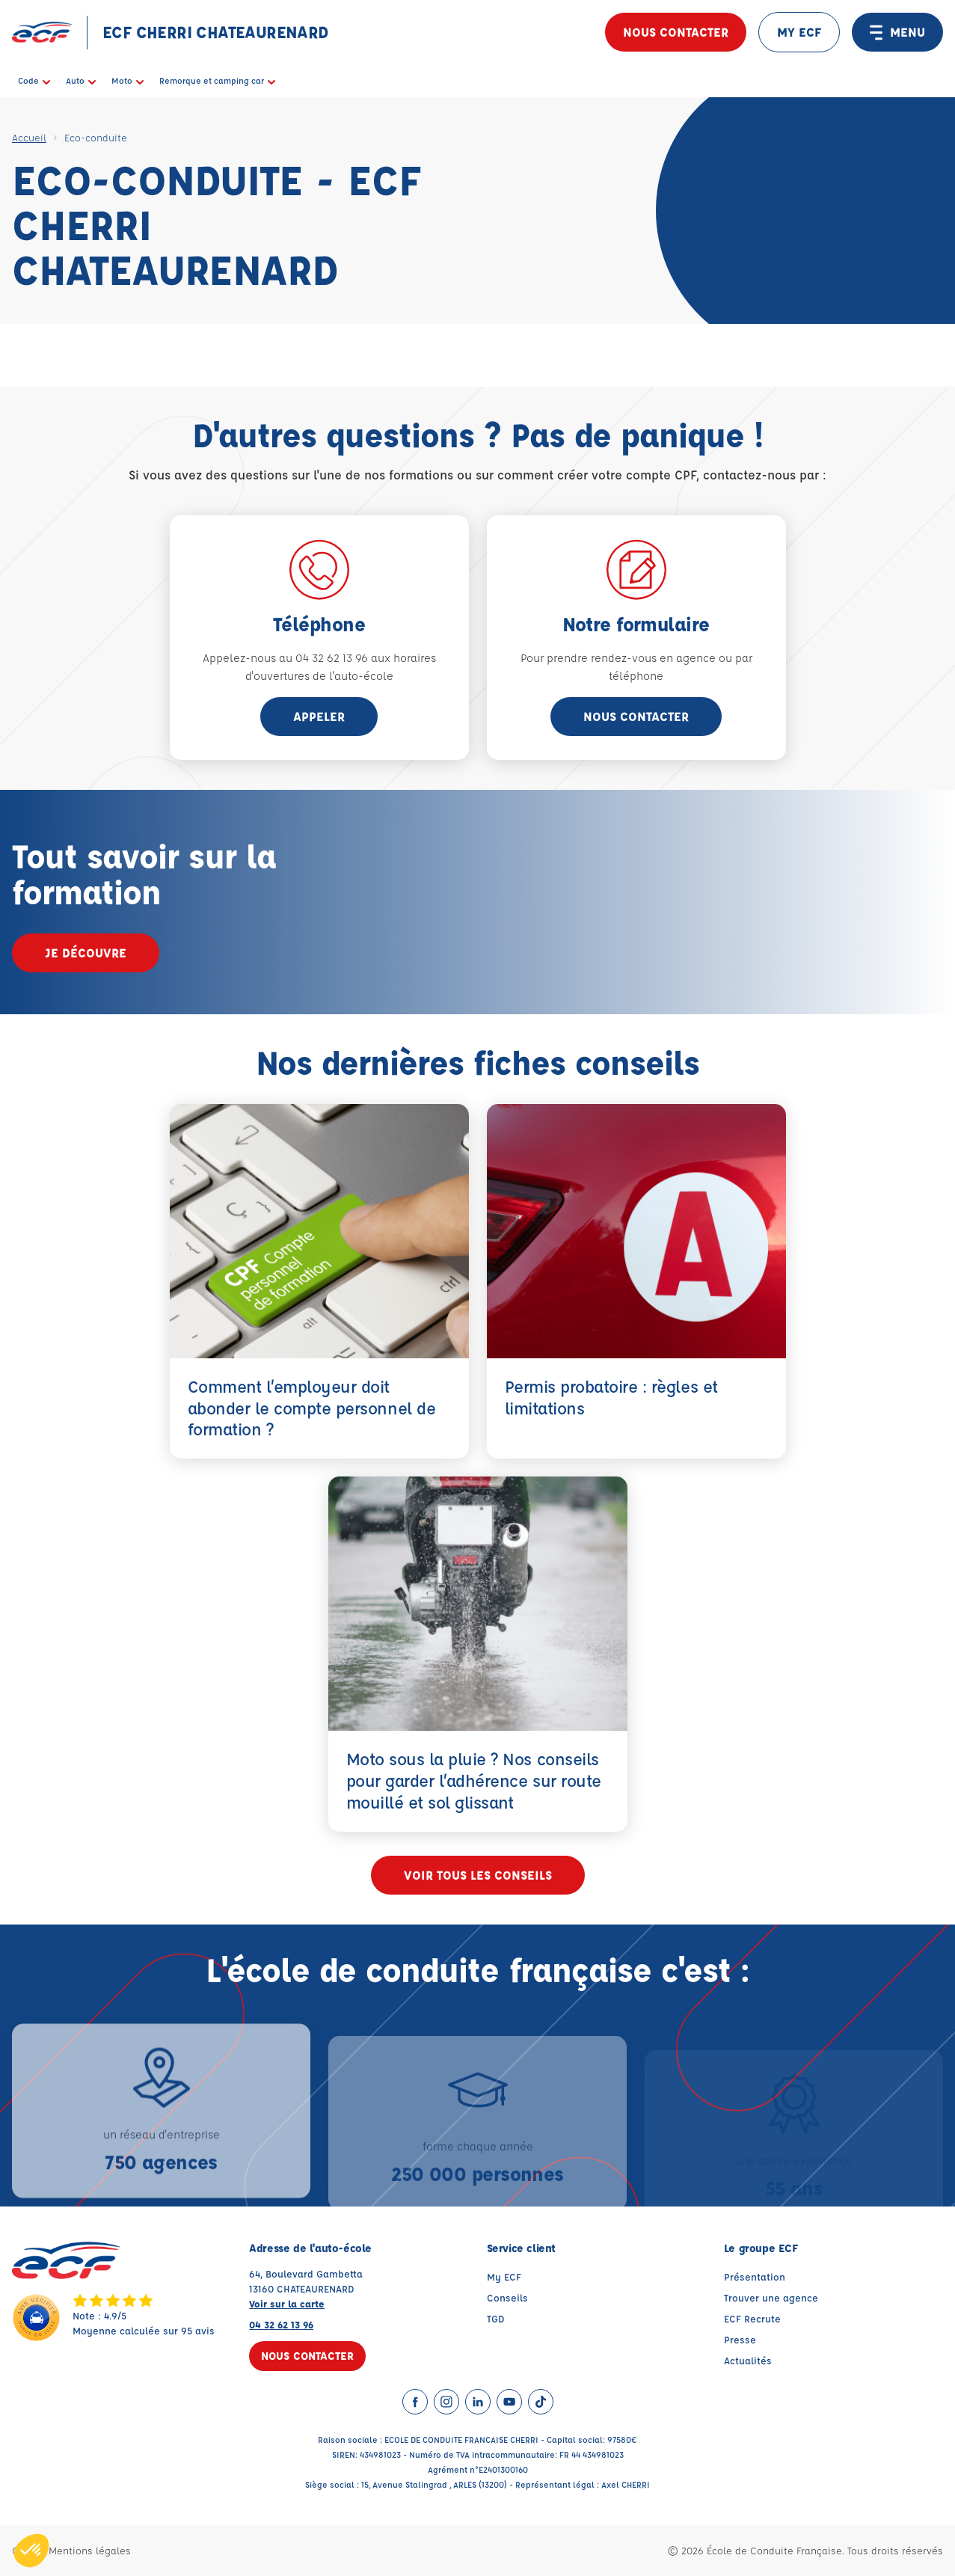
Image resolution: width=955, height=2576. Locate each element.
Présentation (754, 2276)
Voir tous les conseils (478, 1875)
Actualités (748, 2360)
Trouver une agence (771, 2297)
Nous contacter (675, 32)
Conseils (507, 2297)
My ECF (504, 2276)
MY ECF (799, 32)
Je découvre (85, 952)
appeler (319, 716)
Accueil (29, 137)
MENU (897, 32)
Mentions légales (90, 2550)
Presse (740, 2339)
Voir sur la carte (287, 2303)
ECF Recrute (752, 2318)
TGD (496, 2318)
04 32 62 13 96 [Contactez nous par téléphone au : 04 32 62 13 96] (281, 2324)
